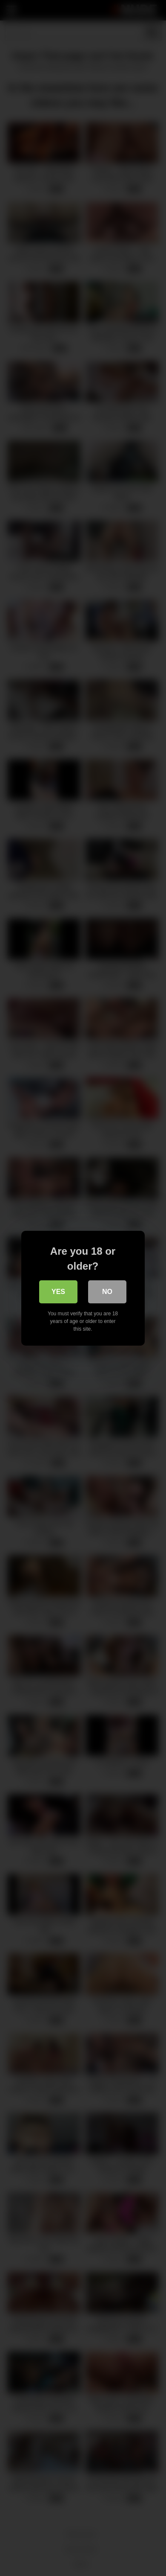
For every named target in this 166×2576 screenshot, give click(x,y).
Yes (58, 1291)
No (108, 1291)
